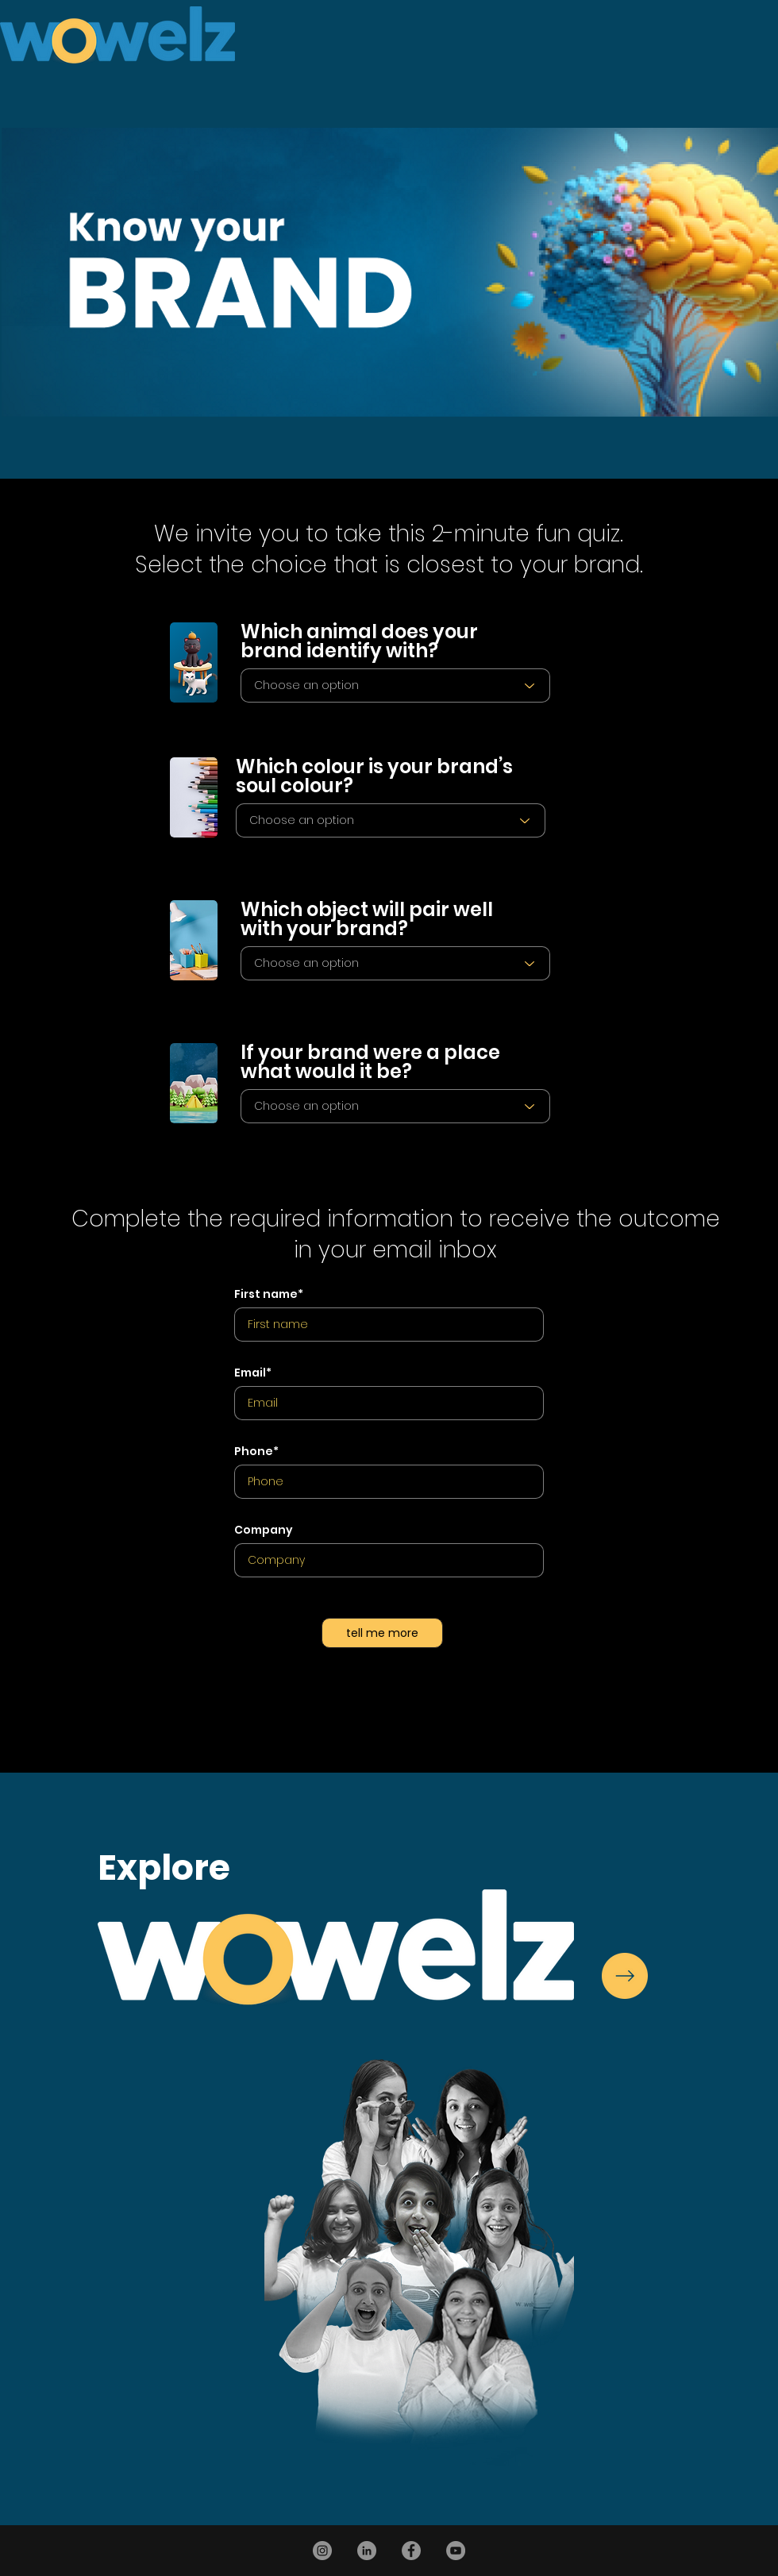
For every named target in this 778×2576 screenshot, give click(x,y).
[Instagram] (322, 2550)
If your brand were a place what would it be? (370, 1062)
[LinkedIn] (366, 2550)
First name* (268, 1294)
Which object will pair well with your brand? (367, 919)
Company (263, 1529)
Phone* (256, 1451)
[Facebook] (411, 2550)
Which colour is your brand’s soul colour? (374, 776)
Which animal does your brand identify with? (359, 641)
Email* (253, 1372)
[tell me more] (382, 1633)
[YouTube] (455, 2550)
